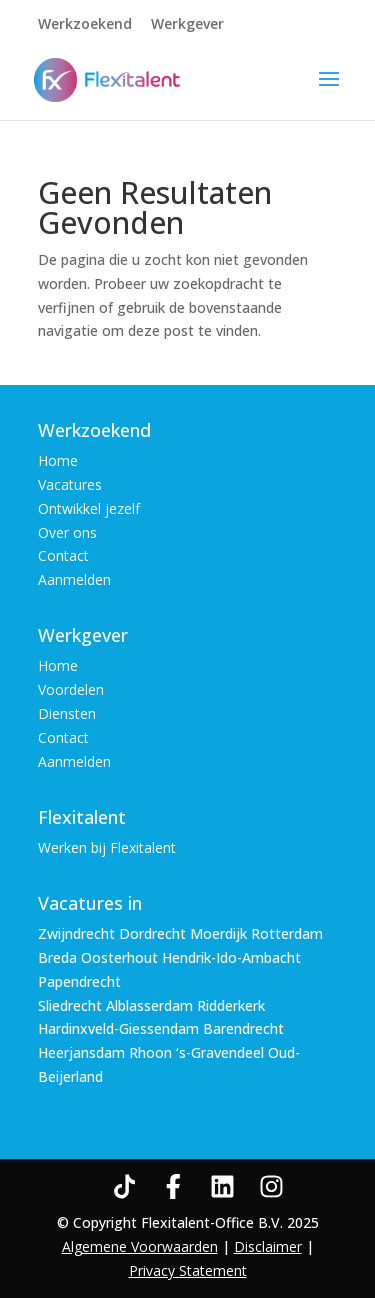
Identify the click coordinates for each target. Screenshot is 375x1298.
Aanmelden (74, 579)
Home (58, 460)
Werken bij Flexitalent (107, 847)
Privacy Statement (188, 1270)
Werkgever (187, 25)
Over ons (67, 532)
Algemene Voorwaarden (140, 1246)
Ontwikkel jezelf (89, 508)
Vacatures (70, 484)
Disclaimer (268, 1246)
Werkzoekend (85, 25)
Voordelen (71, 689)
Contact (63, 555)
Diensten (67, 713)
